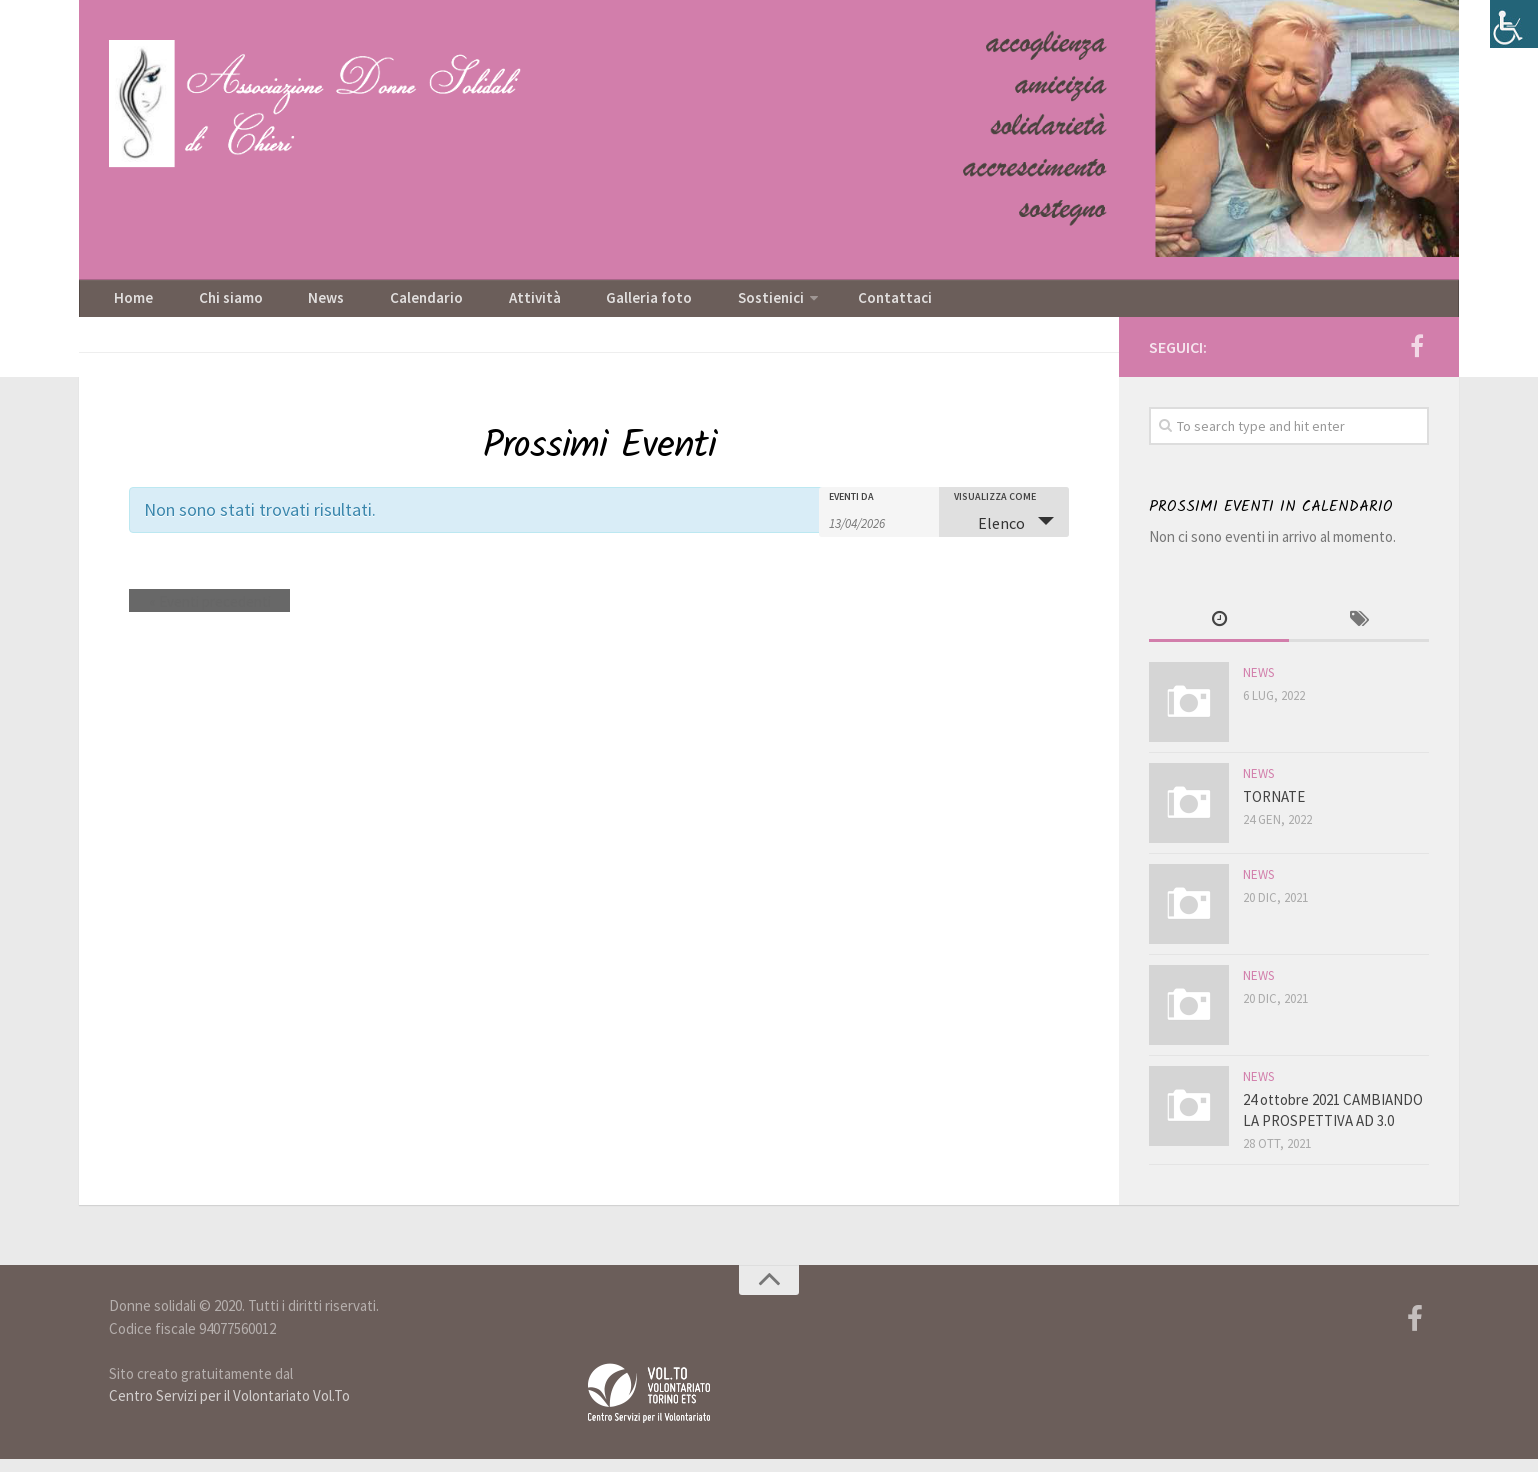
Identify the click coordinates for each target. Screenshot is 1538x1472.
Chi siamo (211, 305)
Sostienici (670, 305)
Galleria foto (565, 305)
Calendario (375, 305)
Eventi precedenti (200, 613)
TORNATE (1274, 809)
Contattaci (783, 305)
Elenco (989, 535)
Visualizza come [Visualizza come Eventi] (995, 509)
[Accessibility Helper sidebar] (1514, 24)
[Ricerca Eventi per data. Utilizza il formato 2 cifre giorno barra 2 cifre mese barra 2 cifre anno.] (879, 534)
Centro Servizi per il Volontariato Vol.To (229, 1408)
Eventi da (851, 509)
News (291, 305)
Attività (466, 305)
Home (129, 305)
